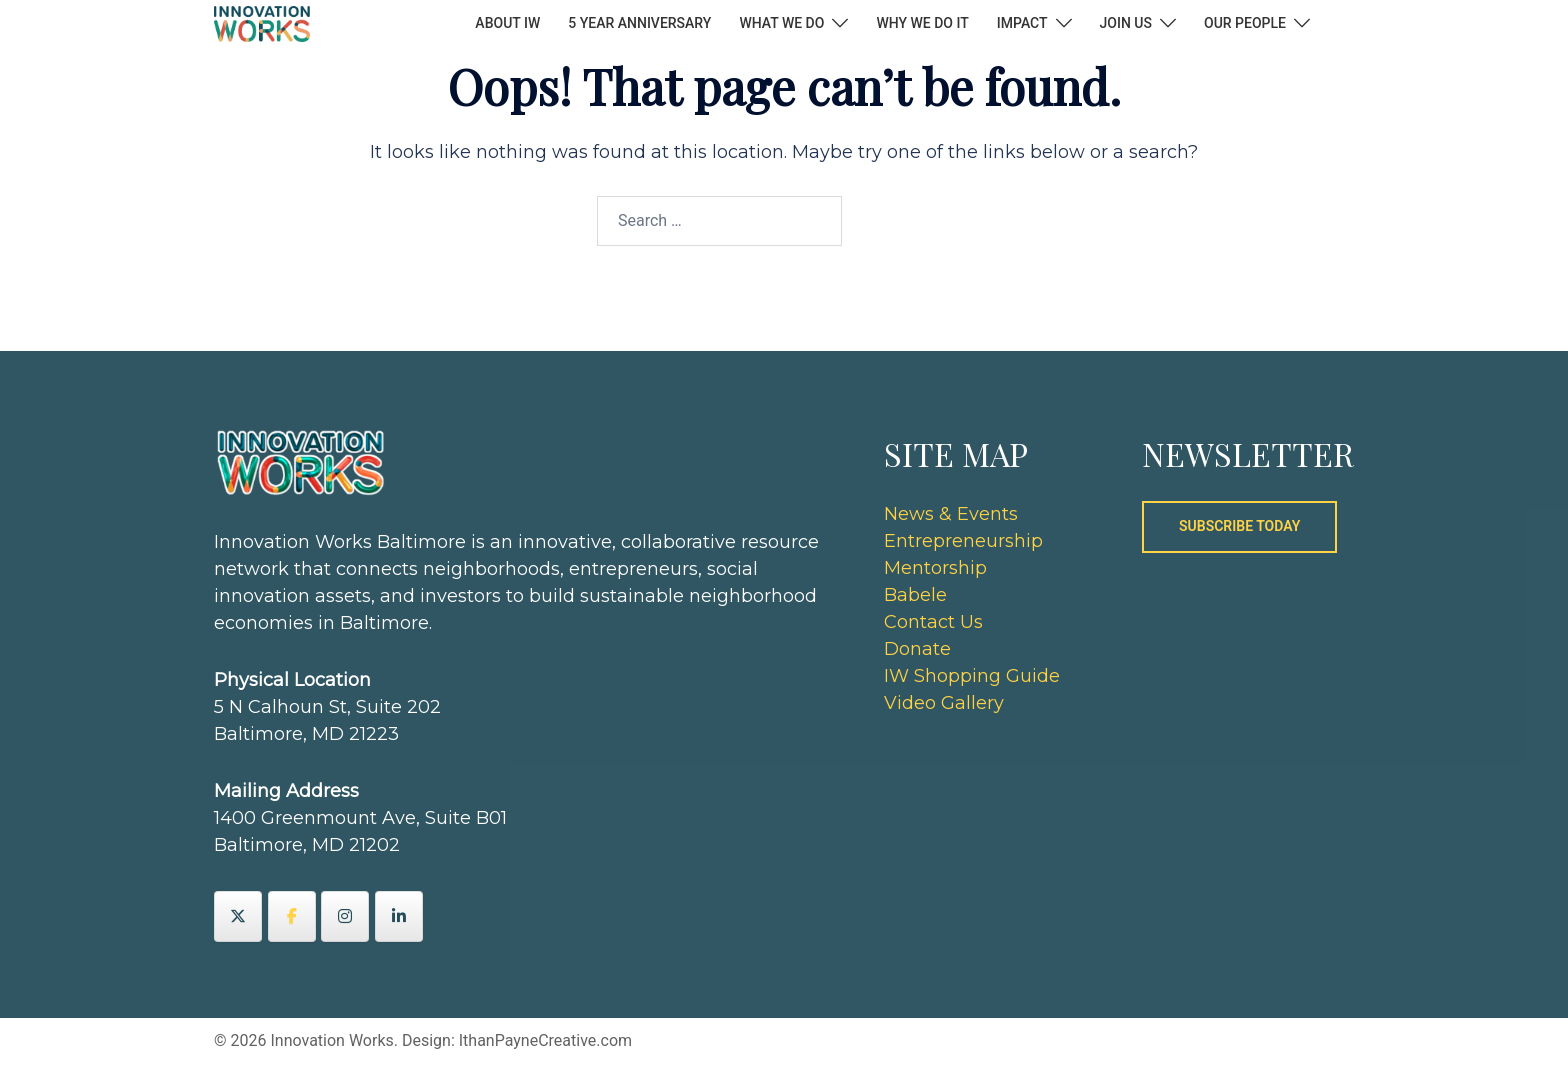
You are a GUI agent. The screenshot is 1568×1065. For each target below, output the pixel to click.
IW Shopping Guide (972, 676)
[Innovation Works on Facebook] (292, 916)
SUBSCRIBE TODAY (1239, 526)
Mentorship (935, 568)
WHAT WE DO (781, 23)
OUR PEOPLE (1245, 23)
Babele (915, 595)
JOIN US (1126, 23)
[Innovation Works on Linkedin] (399, 916)
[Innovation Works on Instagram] (345, 916)
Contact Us (933, 622)
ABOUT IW (507, 23)
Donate (917, 649)
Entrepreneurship (963, 541)
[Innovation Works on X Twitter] (238, 916)
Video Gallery (944, 703)
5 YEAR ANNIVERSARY (639, 23)
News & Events (951, 514)
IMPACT (1022, 23)
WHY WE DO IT (922, 23)
